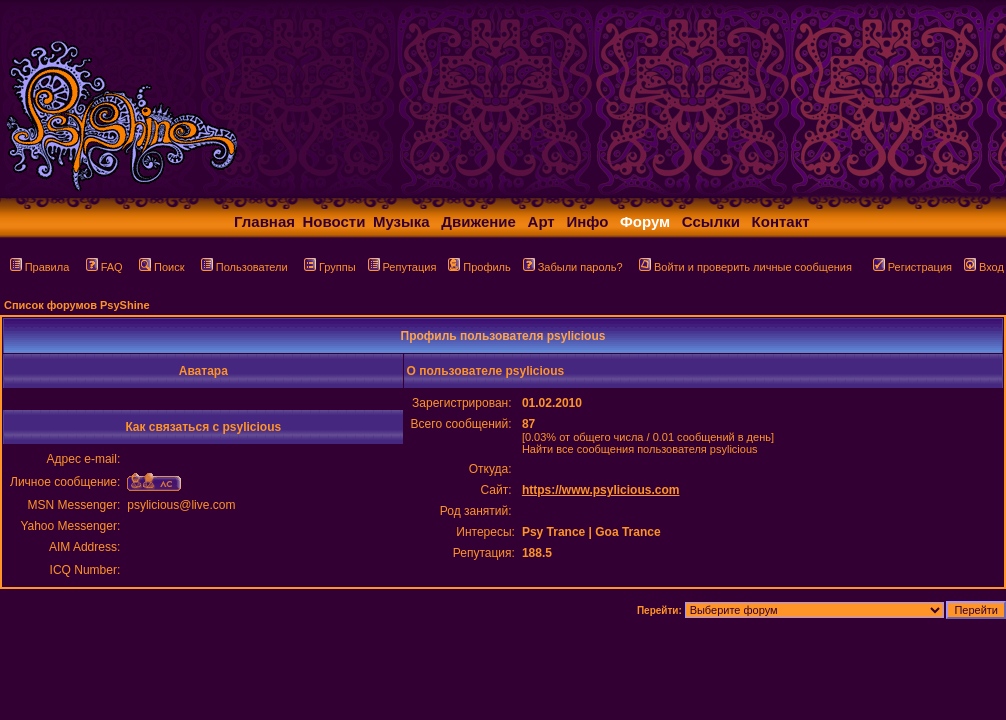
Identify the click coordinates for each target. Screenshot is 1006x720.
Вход (984, 267)
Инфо (587, 221)
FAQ (104, 267)
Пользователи (244, 267)
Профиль (479, 267)
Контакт (781, 221)
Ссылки (711, 221)
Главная (264, 221)
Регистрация (912, 267)
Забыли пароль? (573, 267)
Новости (334, 221)
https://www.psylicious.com (601, 490)
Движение (478, 221)
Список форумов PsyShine (77, 305)
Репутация (402, 267)
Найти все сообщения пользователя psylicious (640, 449)
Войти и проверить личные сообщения (745, 267)
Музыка (401, 221)
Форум (645, 221)
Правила (40, 267)
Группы (330, 267)
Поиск (161, 267)
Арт (541, 221)
